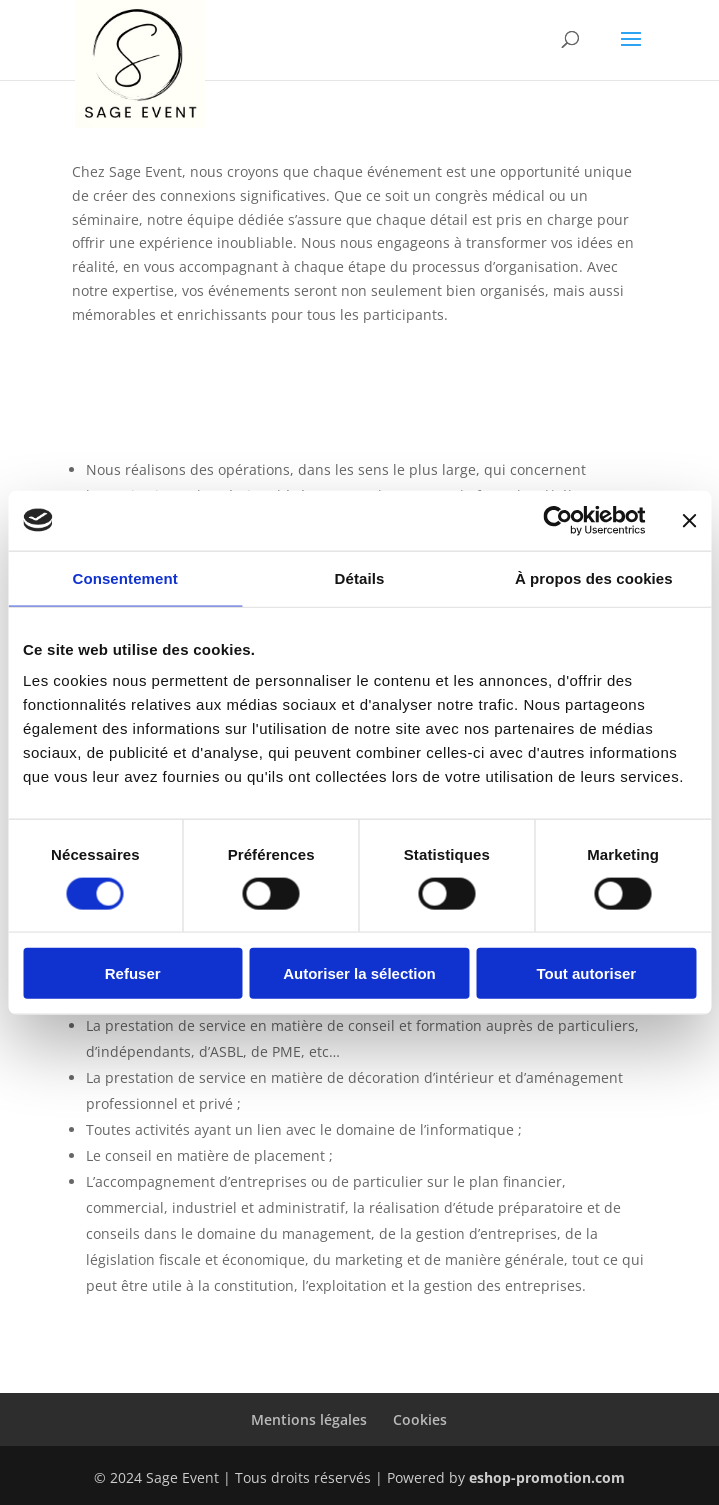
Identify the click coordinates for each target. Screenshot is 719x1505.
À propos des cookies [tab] (594, 577)
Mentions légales (309, 1419)
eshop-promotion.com (547, 1477)
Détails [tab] (360, 577)
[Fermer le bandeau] (689, 520)
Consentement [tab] (124, 577)
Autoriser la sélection (359, 973)
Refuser (133, 973)
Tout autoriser (586, 973)
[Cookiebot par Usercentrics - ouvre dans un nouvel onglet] (557, 520)
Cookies (420, 1419)
